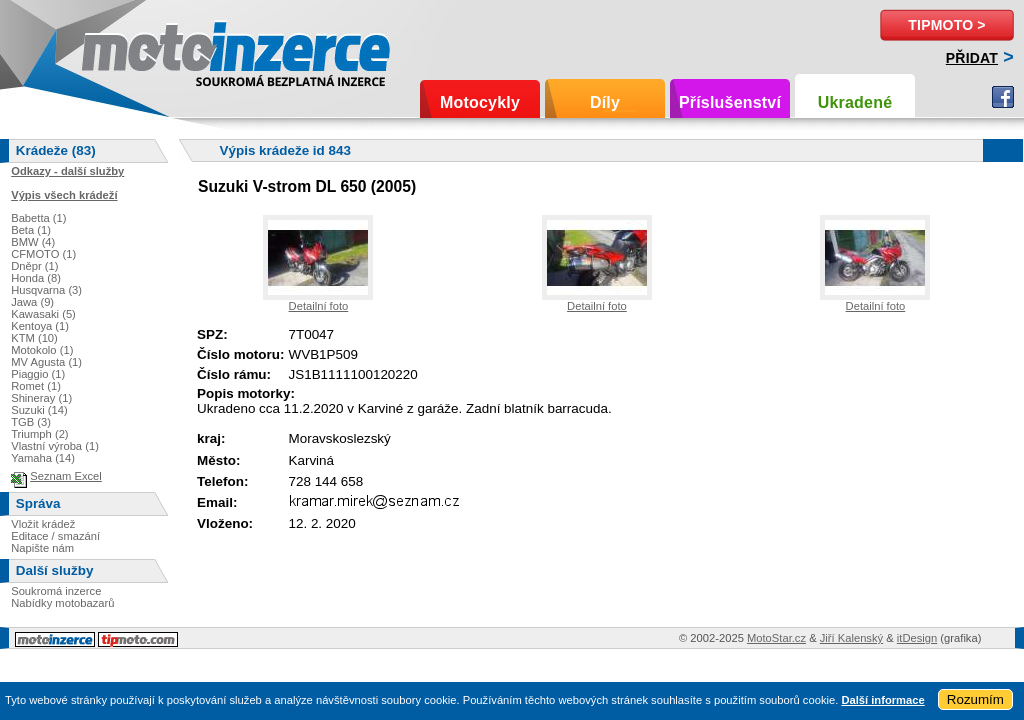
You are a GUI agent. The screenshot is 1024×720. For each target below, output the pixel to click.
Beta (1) (31, 230)
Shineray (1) (41, 398)
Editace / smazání (55, 536)
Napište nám (42, 548)
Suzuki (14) (39, 410)
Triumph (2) (39, 434)
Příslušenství (730, 102)
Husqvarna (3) (46, 290)
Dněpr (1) (34, 266)
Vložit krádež (43, 524)
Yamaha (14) (43, 458)
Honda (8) (36, 278)
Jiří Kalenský (851, 638)
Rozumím (975, 699)
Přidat (972, 58)
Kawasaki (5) (43, 314)
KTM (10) (34, 338)
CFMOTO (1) (43, 254)
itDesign (917, 638)
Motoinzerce (124, 49)
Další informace (882, 700)
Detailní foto (319, 306)
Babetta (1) (38, 218)
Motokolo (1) (42, 350)
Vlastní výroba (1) (55, 446)
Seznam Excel (66, 476)
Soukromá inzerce (56, 591)
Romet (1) (36, 386)
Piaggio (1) (38, 374)
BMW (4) (33, 242)
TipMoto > (946, 25)
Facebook (1003, 97)
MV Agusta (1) (46, 362)
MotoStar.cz (776, 638)
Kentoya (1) (40, 326)
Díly (605, 102)
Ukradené (855, 102)
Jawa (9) (32, 302)
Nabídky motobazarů (62, 603)
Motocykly (480, 102)
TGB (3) (31, 422)
